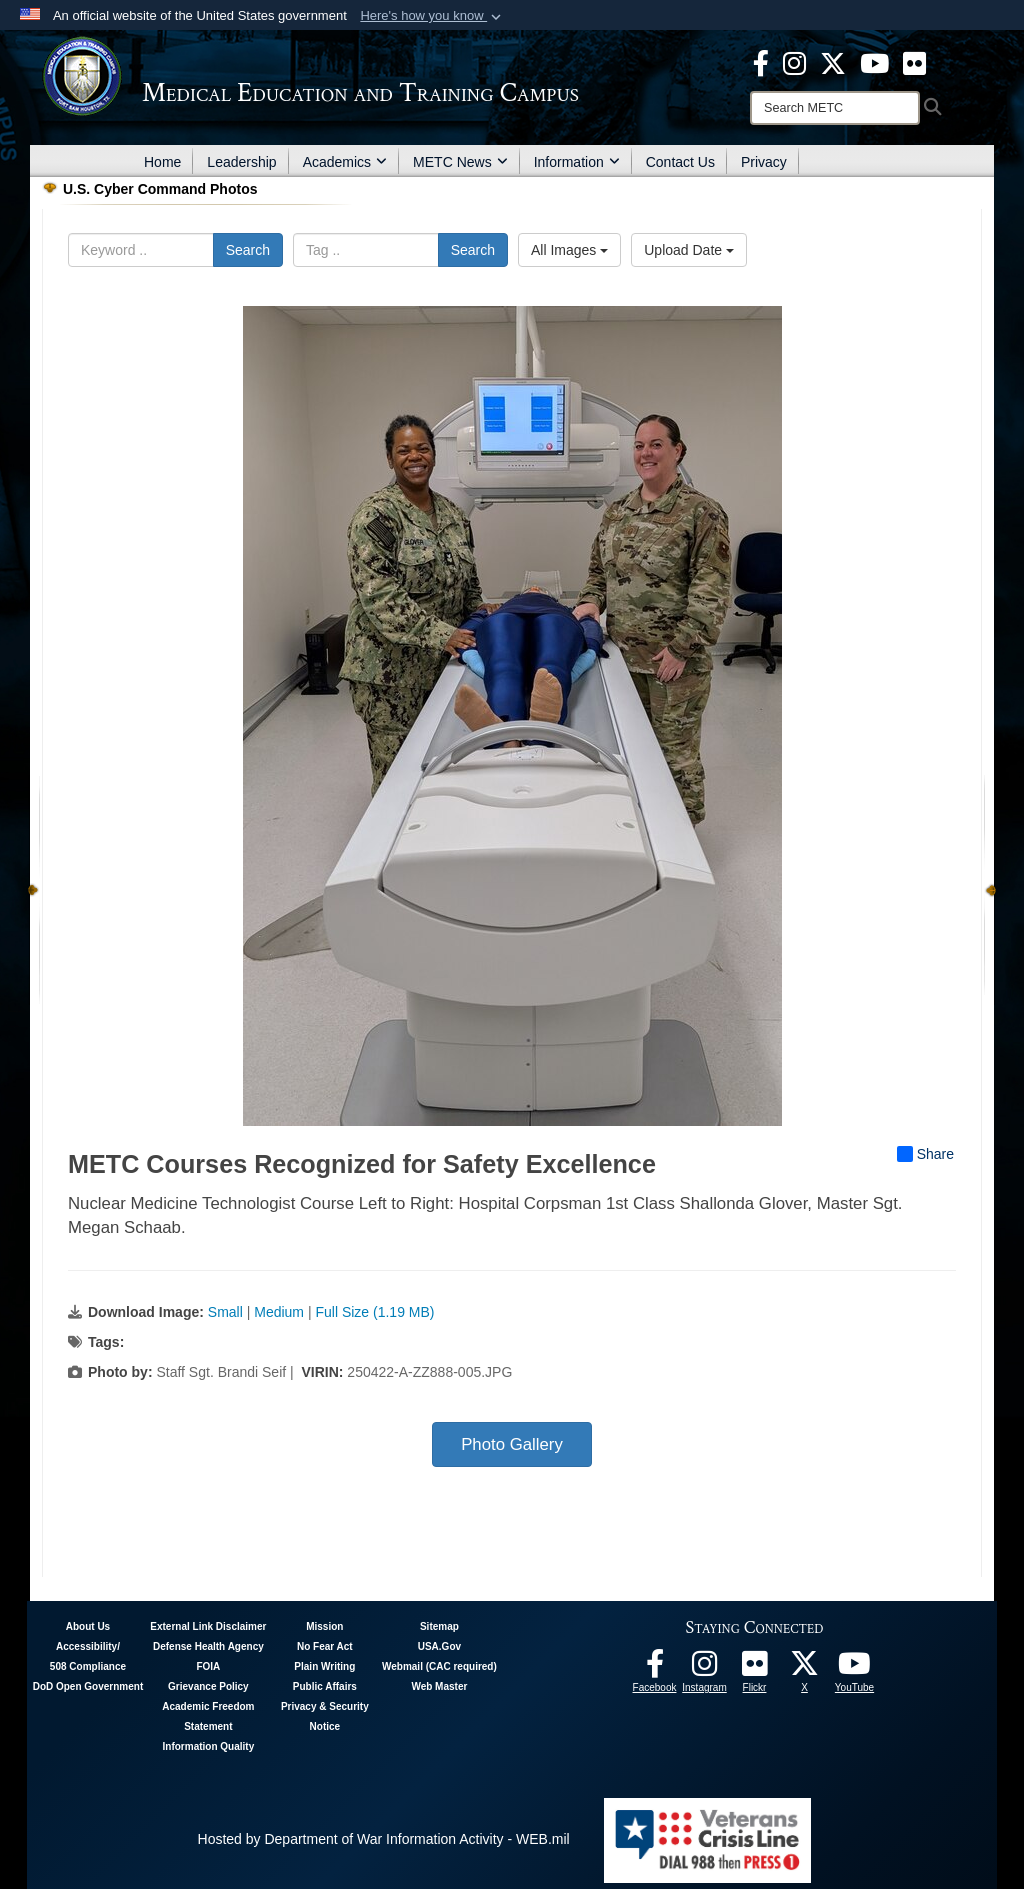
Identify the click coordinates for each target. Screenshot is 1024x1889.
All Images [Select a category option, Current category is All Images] (569, 250)
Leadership (241, 162)
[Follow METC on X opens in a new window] (805, 1669)
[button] (432, 16)
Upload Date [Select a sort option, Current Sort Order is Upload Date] (689, 250)
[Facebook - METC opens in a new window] (761, 62)
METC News (460, 162)
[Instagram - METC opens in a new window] (794, 62)
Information (577, 162)
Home (162, 162)
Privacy (764, 162)
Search (248, 250)
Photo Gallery (512, 1444)
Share (925, 1154)
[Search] (835, 108)
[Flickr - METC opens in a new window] (914, 62)
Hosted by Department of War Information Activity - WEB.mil (384, 1839)
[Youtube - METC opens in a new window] (874, 62)
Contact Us (680, 162)
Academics (345, 162)
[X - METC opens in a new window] (833, 62)
